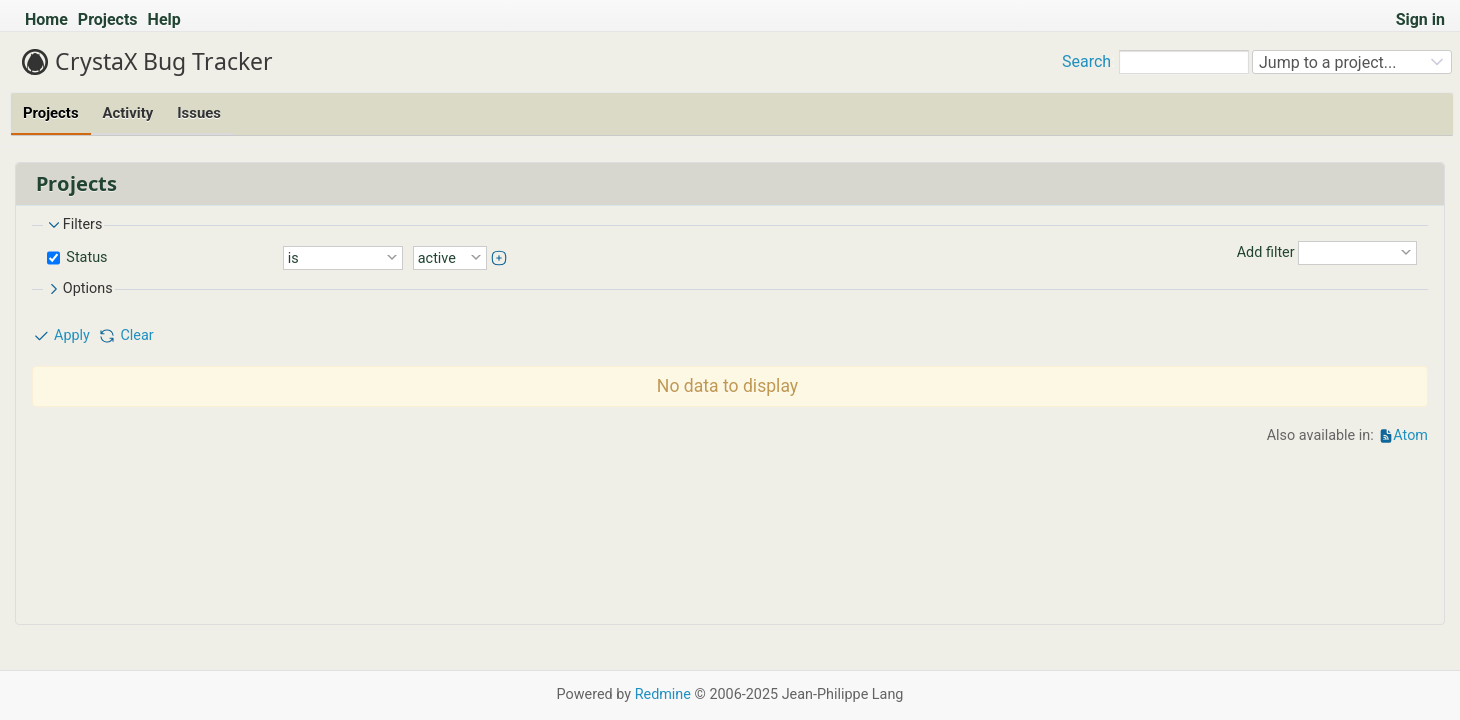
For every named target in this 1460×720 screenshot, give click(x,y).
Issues (199, 113)
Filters (74, 225)
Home (46, 19)
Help (164, 19)
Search (1086, 61)
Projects (108, 19)
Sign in (1420, 19)
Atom (1410, 435)
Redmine (663, 694)
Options (79, 289)
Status (85, 256)
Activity (128, 113)
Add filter (1266, 251)
